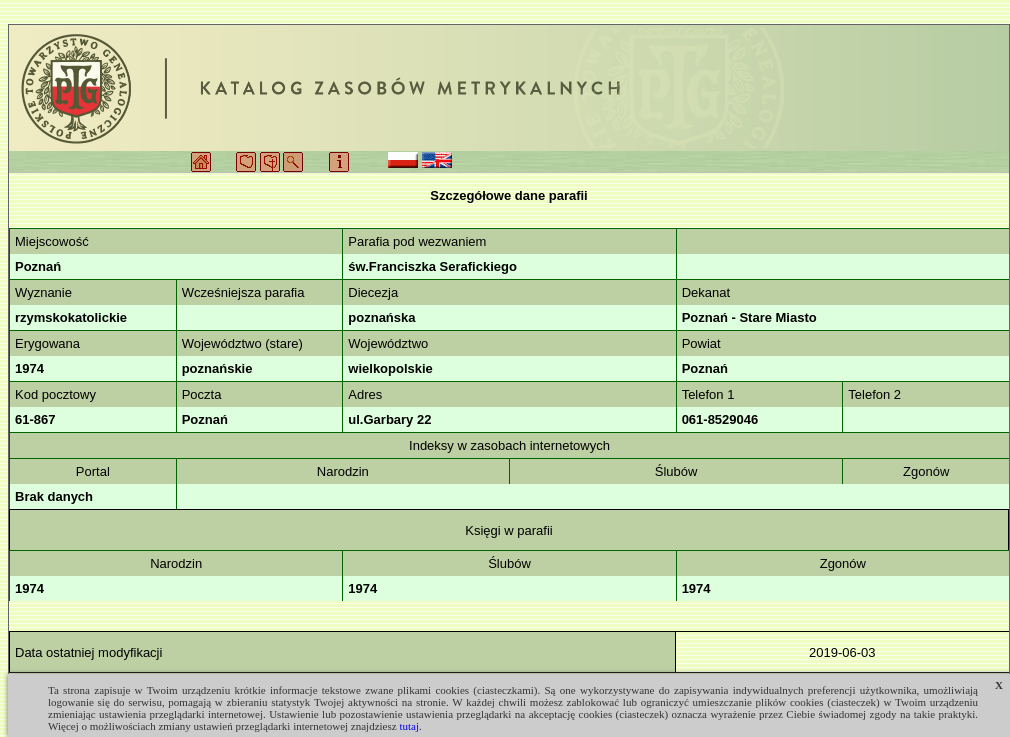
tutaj (409, 726)
